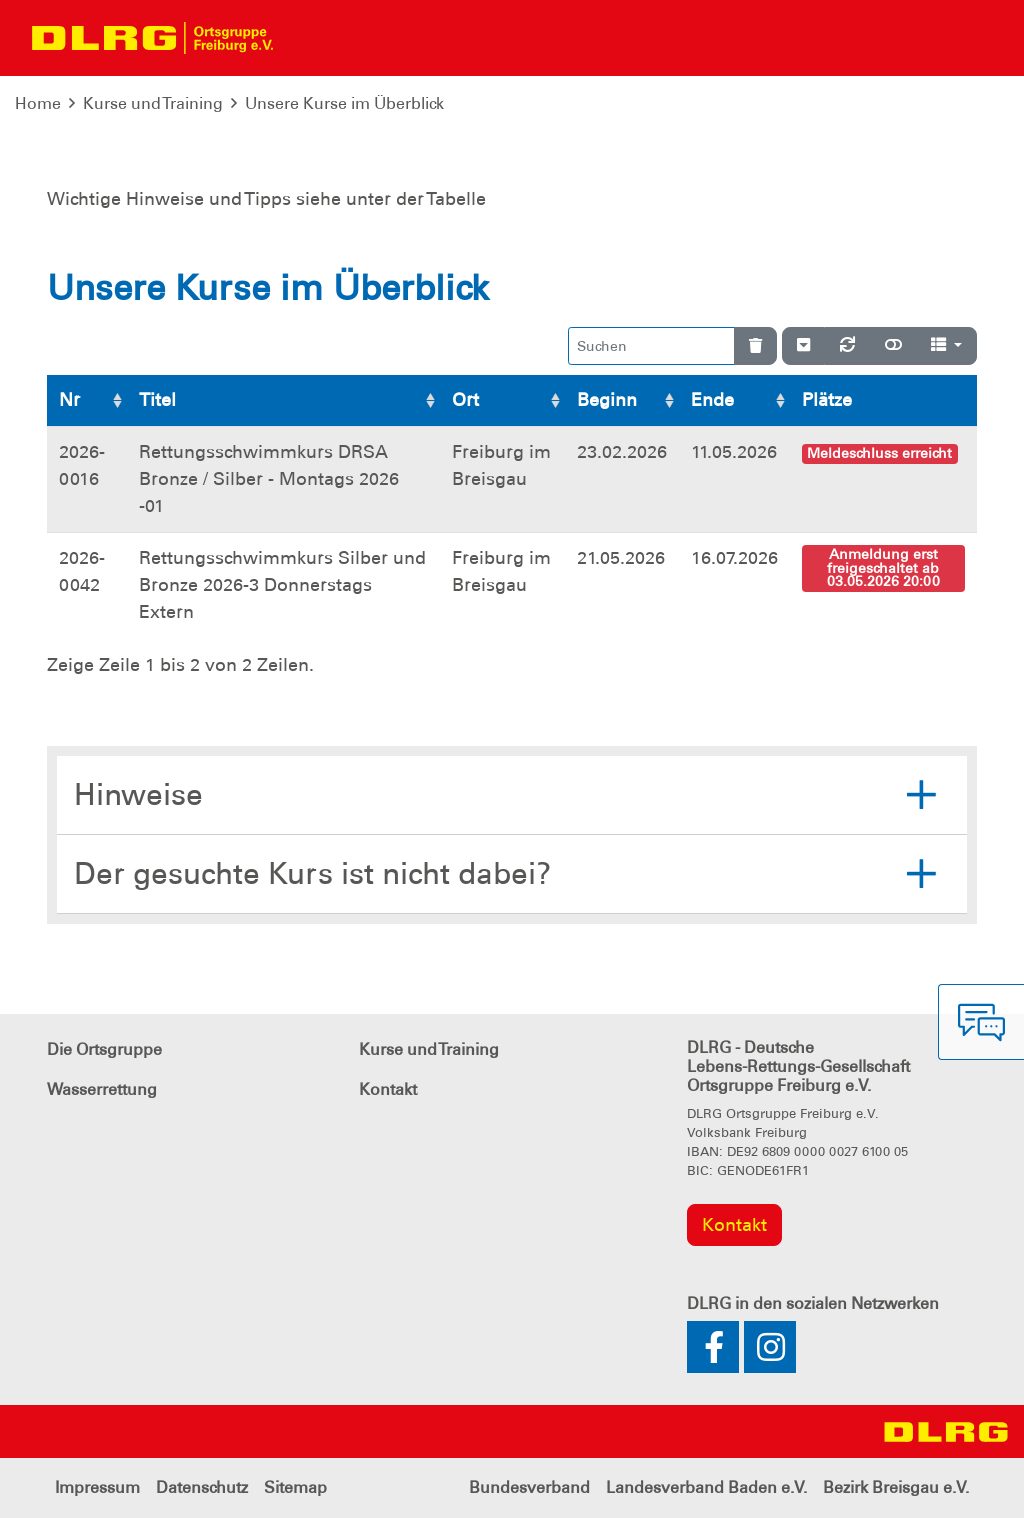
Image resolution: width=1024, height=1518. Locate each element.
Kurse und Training (153, 103)
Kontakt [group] (734, 1225)
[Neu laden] (847, 346)
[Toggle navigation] (306, 38)
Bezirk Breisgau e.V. (896, 1487)
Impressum (97, 1487)
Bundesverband (529, 1487)
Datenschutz (202, 1487)
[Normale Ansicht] (893, 346)
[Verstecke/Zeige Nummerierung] (803, 346)
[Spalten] (946, 346)
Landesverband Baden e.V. (706, 1487)
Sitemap (295, 1487)
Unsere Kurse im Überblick (344, 103)
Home (38, 103)
